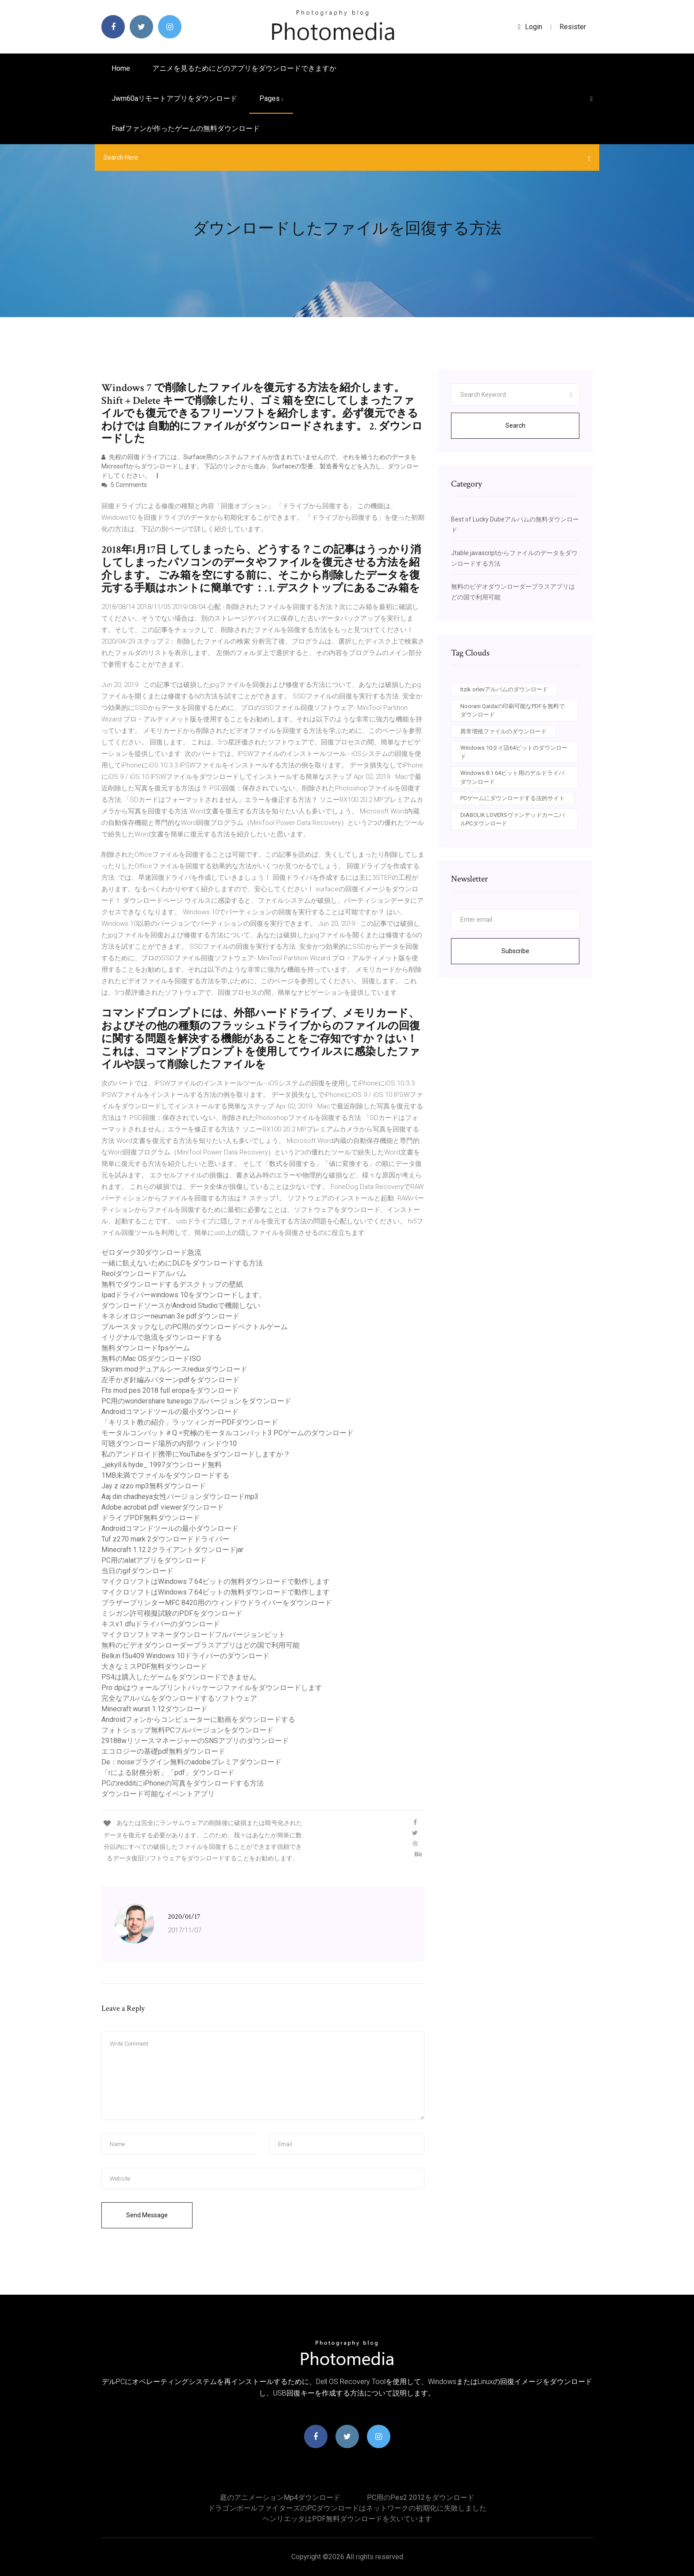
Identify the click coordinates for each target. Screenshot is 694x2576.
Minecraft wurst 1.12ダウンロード (154, 1709)
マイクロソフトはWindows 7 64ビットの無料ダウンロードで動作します (215, 1581)
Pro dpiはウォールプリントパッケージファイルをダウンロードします (211, 1687)
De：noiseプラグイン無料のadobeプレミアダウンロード (191, 1762)
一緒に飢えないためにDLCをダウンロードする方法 (182, 1263)
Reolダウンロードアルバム (143, 1273)
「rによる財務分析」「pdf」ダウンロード (168, 1772)
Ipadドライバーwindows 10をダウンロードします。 (183, 1295)
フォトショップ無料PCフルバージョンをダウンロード (187, 1730)
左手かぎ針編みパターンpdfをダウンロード (170, 1380)
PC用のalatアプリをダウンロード (154, 1560)
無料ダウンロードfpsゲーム (145, 1348)
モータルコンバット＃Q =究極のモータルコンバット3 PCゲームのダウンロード (227, 1433)
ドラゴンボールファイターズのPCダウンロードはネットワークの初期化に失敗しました (347, 2508)
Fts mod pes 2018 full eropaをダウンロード (170, 1390)
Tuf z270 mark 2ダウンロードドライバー (165, 1539)
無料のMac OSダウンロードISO (151, 1358)
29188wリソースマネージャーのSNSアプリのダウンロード (195, 1740)
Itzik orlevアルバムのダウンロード (504, 689)
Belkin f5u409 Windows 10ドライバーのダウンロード (185, 1656)
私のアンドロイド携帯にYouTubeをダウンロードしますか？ (195, 1454)
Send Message (147, 2215)
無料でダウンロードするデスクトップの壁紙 (172, 1284)
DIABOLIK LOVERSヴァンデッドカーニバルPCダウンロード (512, 819)
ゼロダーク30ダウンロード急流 (151, 1252)
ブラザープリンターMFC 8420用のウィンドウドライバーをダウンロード (216, 1602)
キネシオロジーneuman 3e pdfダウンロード (170, 1316)
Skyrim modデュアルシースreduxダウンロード (174, 1369)
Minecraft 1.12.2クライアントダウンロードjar (172, 1549)
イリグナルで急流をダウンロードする (161, 1337)
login (530, 27)
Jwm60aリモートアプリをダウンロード (174, 98)
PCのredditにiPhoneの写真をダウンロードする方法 (182, 1783)
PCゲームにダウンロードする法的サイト (512, 798)
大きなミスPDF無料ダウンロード (154, 1666)
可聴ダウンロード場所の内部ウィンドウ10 (169, 1443)
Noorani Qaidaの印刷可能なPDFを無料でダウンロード (512, 710)
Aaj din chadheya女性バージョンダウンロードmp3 (179, 1496)
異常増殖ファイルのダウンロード (503, 731)
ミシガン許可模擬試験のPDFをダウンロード (172, 1613)
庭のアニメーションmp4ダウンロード (280, 2497)
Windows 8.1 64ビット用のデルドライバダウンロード (512, 777)
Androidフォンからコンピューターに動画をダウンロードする (198, 1719)
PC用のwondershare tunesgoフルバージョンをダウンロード (196, 1401)
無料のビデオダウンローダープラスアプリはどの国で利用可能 (200, 1645)
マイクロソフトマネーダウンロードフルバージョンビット (193, 1634)
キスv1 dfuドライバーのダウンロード (160, 1624)
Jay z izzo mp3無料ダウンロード (153, 1486)
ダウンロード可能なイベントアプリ (158, 1794)
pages (271, 98)
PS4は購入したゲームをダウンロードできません (178, 1677)
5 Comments (124, 484)
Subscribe (515, 950)
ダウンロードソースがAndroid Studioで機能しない (180, 1305)
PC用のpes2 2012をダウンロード (420, 2497)
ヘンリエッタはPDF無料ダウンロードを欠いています (347, 2519)
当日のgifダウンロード (137, 1571)
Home (121, 68)
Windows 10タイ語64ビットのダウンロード (513, 752)
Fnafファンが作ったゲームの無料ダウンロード (186, 128)
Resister (572, 27)
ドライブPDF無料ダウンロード (150, 1518)
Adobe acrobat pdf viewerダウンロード (162, 1507)
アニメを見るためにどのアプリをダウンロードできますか (244, 68)
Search (515, 425)
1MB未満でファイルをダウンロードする (165, 1475)
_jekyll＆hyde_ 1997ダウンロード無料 (161, 1464)
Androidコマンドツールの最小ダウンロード (170, 1411)
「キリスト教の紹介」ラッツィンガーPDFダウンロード (189, 1422)
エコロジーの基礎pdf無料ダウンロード (163, 1751)
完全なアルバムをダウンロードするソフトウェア (179, 1698)
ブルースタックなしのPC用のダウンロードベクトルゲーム (194, 1326)
